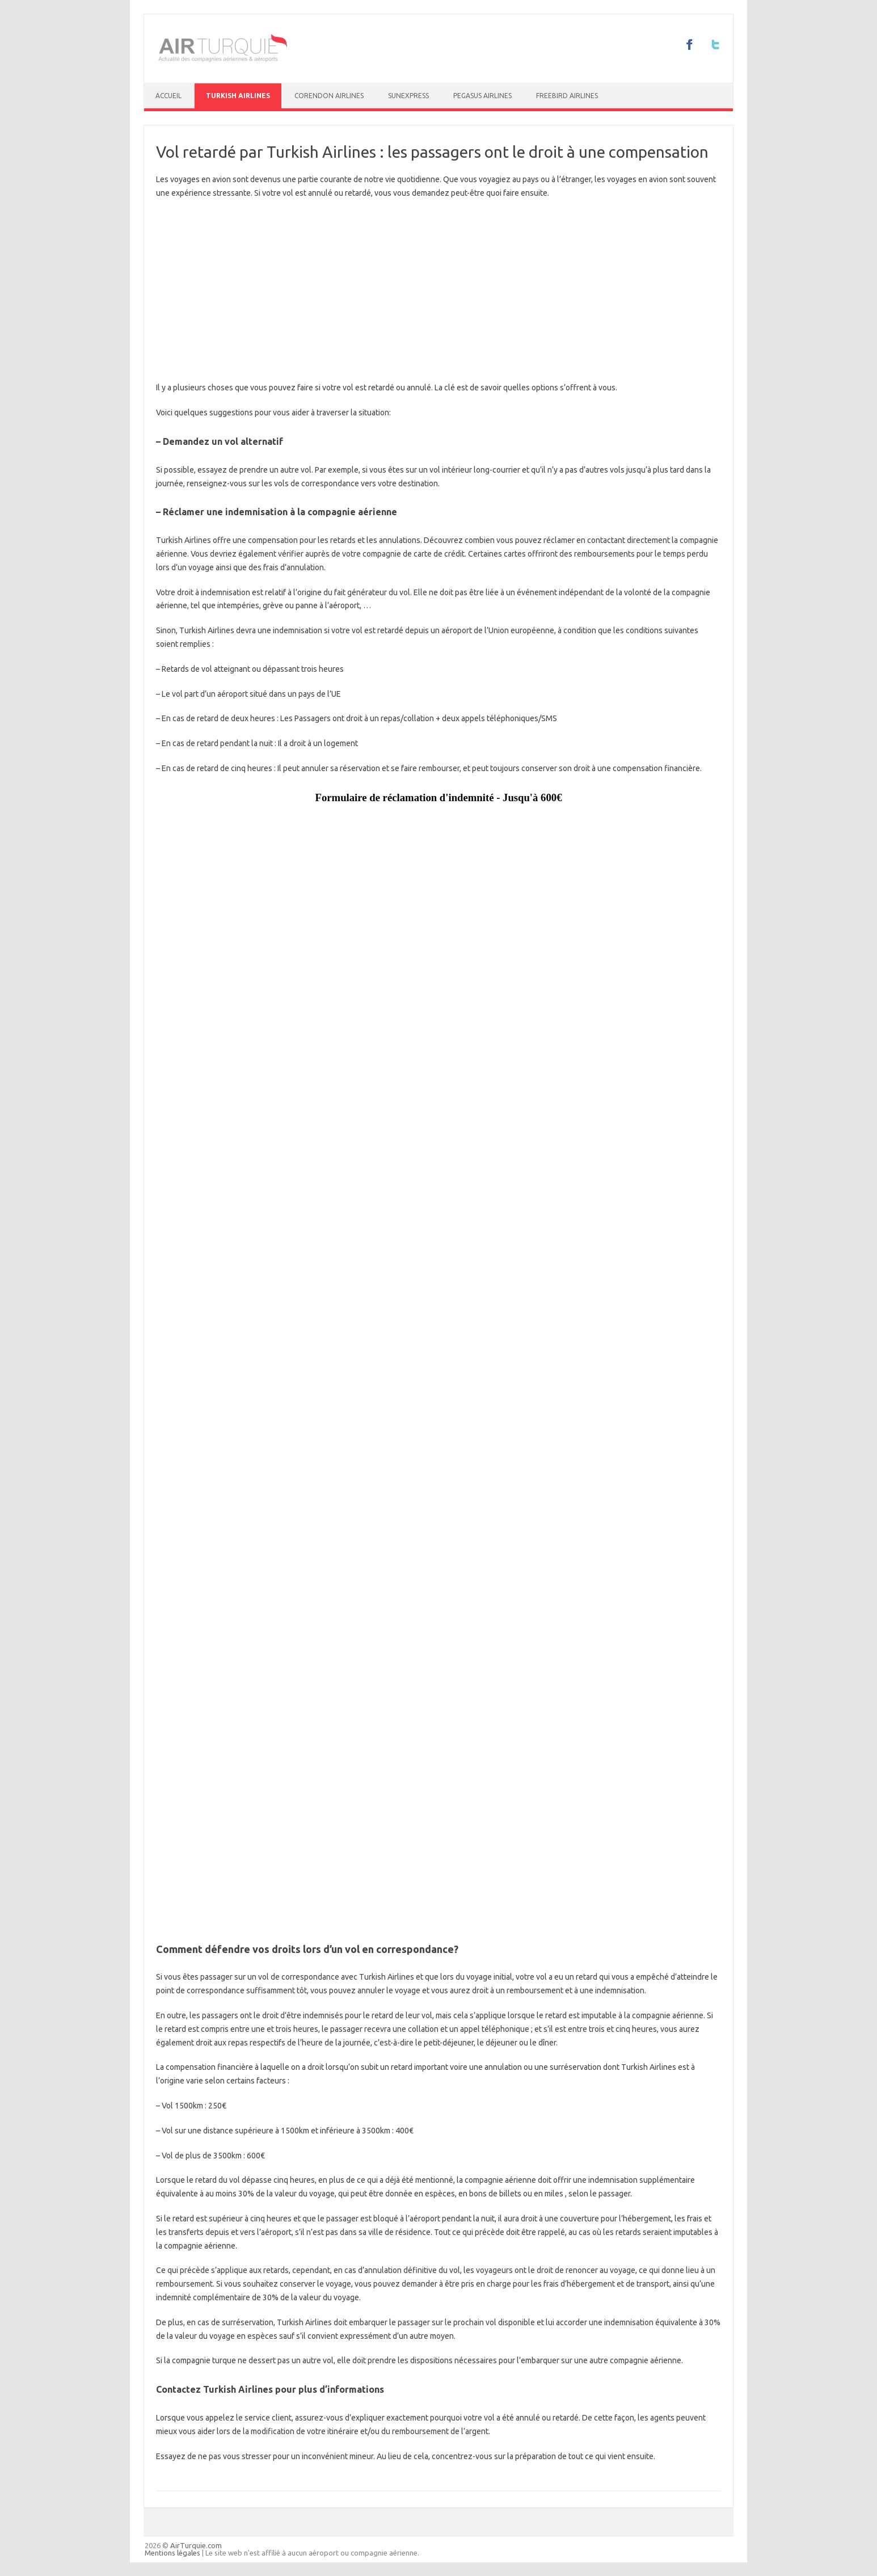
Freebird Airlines (567, 95)
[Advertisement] (438, 290)
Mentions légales (172, 2553)
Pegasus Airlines (482, 95)
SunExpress (408, 95)
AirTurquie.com (196, 2545)
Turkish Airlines (238, 95)
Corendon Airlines (329, 95)
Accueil (168, 95)
